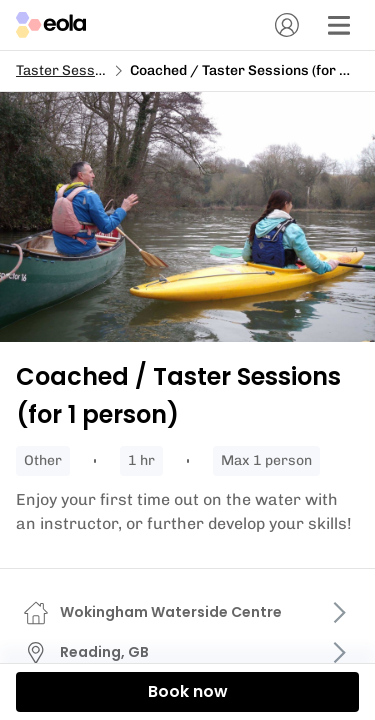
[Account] (287, 25)
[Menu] (339, 25)
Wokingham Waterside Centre (171, 612)
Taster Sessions (69, 70)
